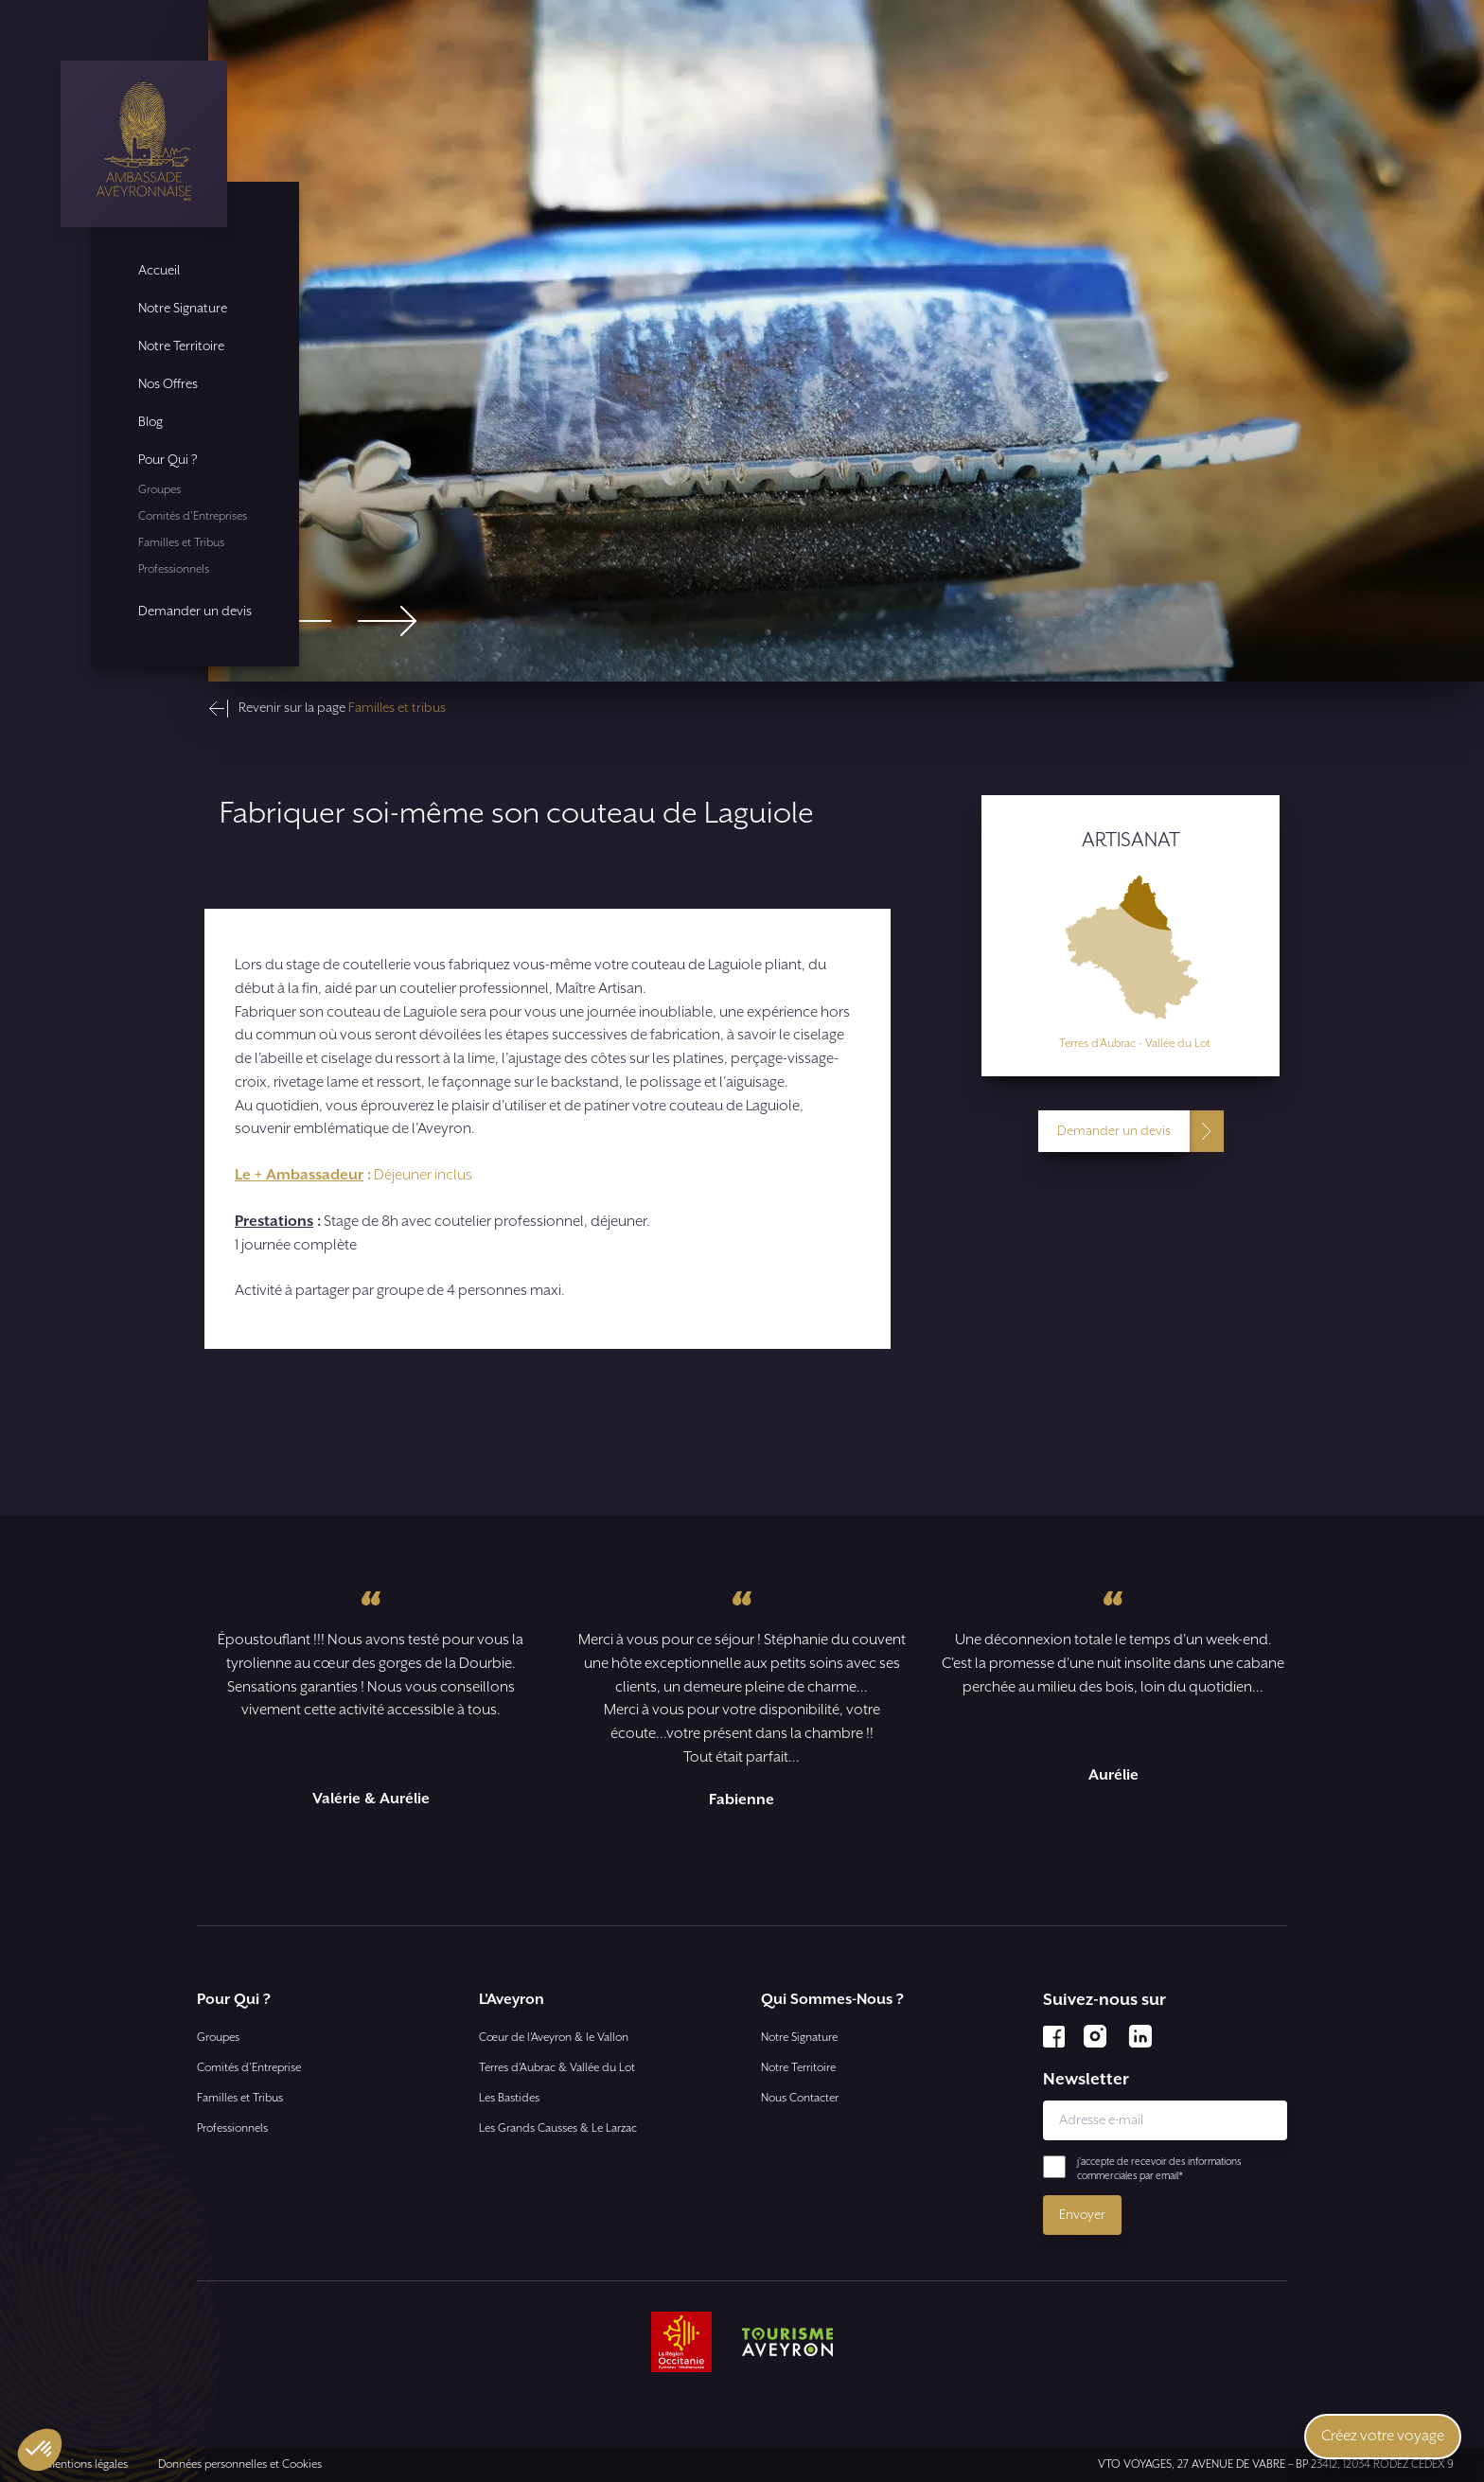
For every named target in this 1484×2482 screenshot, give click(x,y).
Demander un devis (195, 611)
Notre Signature (182, 308)
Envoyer (1082, 2215)
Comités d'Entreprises (192, 516)
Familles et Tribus (181, 543)
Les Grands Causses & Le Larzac (558, 2128)
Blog (150, 422)
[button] (39, 2450)
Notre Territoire (181, 346)
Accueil (159, 270)
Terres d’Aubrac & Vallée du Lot (557, 2068)
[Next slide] (387, 621)
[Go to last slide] (302, 621)
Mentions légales (86, 2464)
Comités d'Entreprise (249, 2068)
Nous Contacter (800, 2098)
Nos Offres (168, 384)
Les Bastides (509, 2098)
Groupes (159, 490)
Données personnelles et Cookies (240, 2464)
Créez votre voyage (1382, 2436)
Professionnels (173, 569)
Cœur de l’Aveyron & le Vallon (553, 2037)
